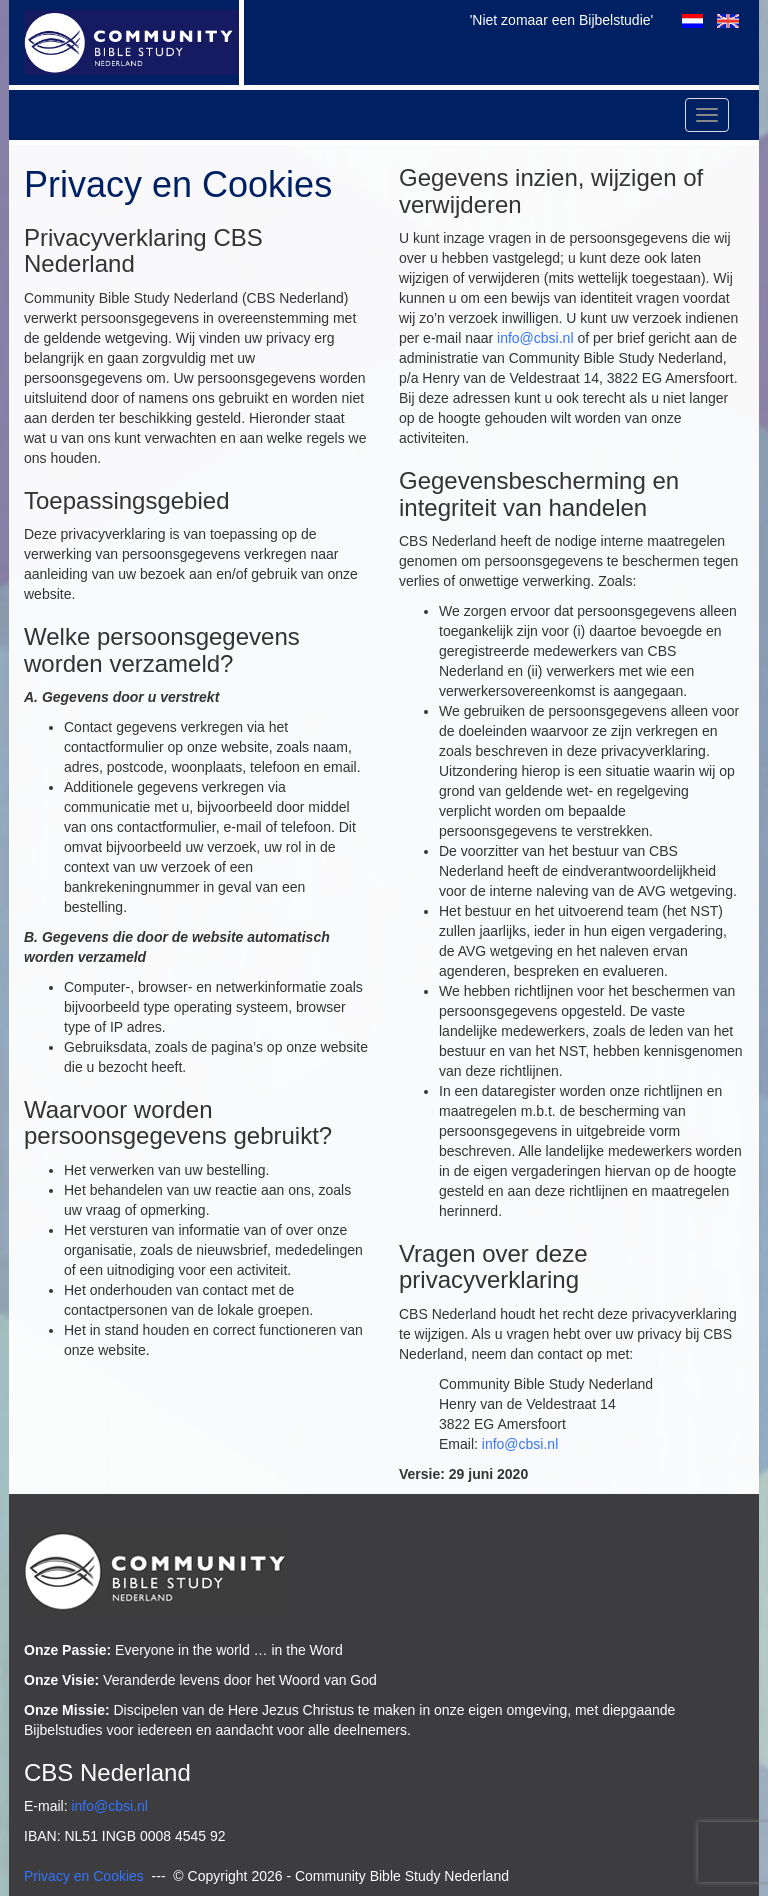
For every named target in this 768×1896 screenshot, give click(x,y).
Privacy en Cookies (84, 1876)
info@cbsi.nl (535, 338)
